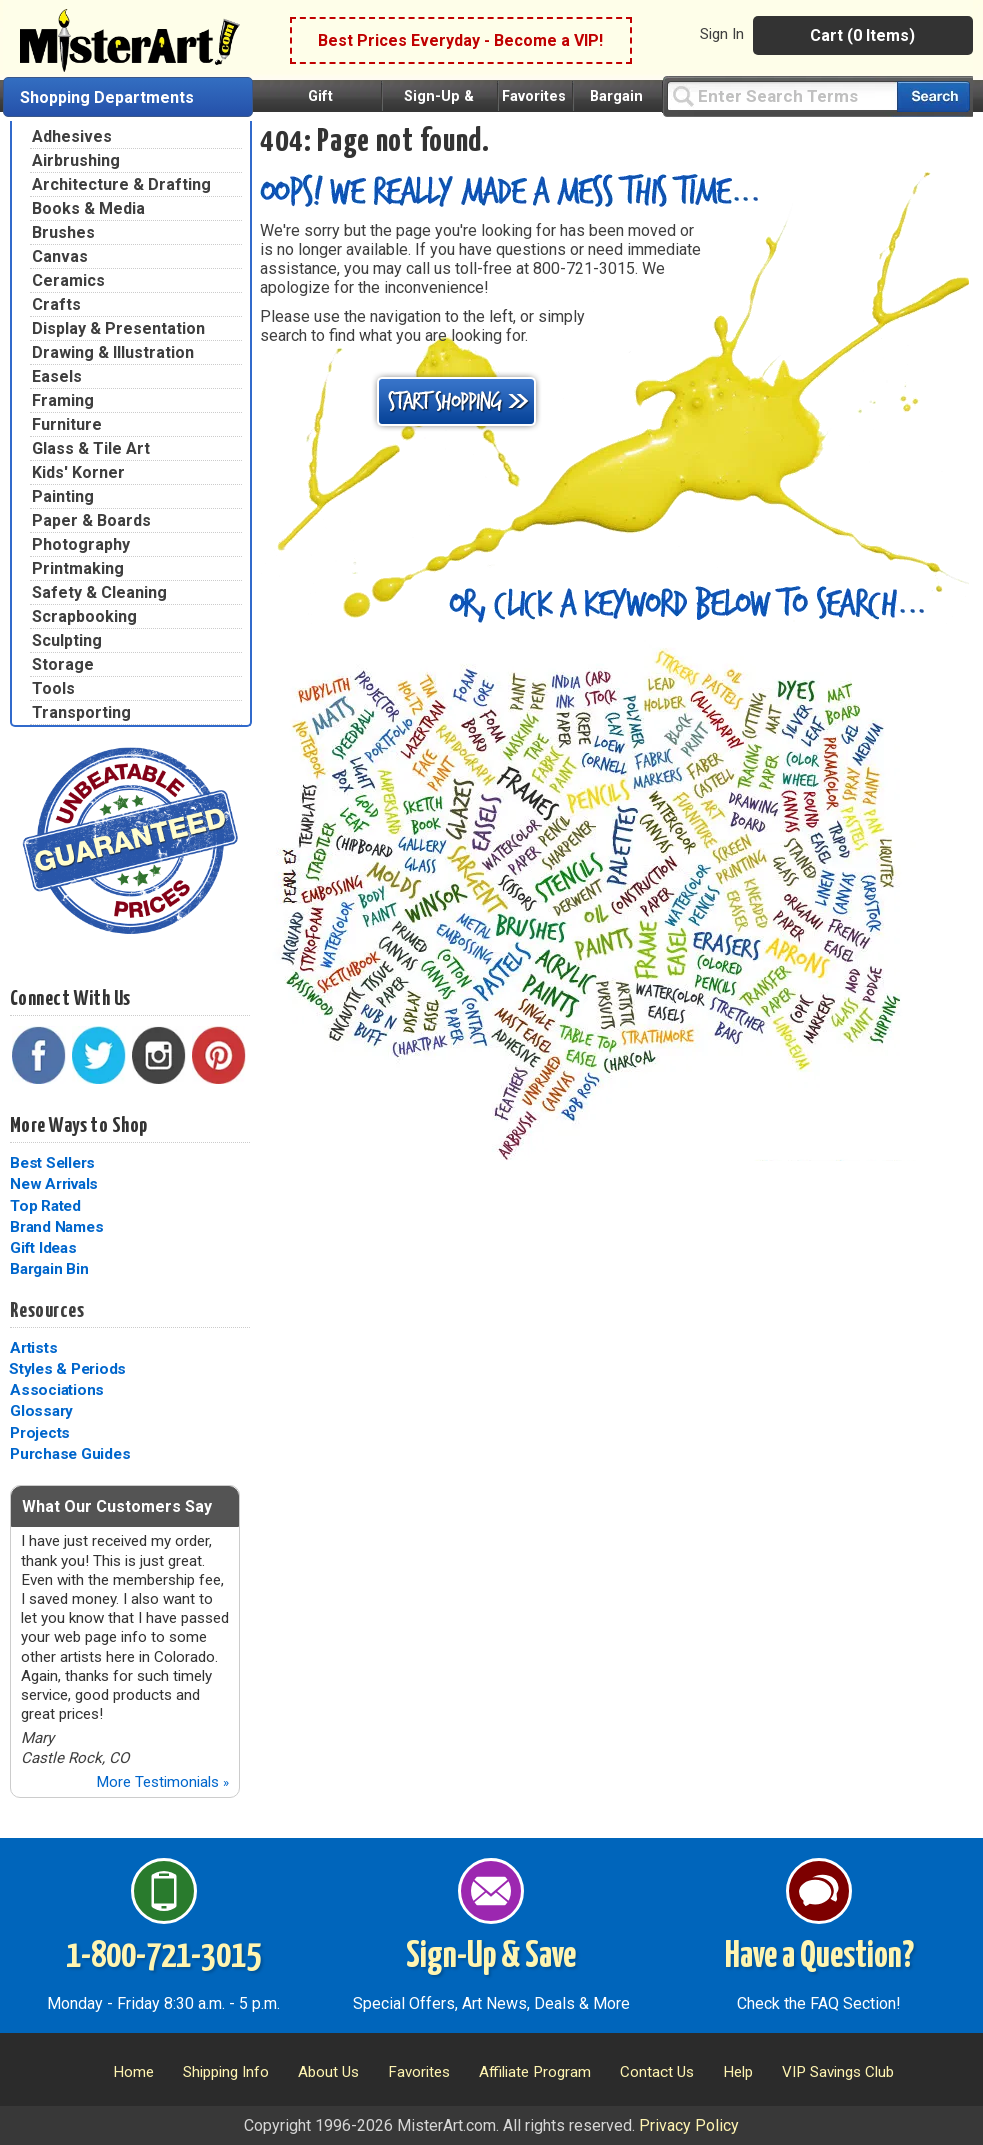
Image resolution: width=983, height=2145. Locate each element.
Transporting (81, 712)
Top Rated (45, 1206)
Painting (63, 496)
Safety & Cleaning (99, 592)
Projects (40, 1433)
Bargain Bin (49, 1269)
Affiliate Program (535, 2072)
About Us (328, 2072)
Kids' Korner (78, 472)
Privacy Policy (689, 2125)
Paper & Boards (91, 520)
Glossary (41, 1411)
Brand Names (56, 1227)
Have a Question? (819, 1957)
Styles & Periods (67, 1369)
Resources (47, 1311)
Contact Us (657, 2072)
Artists (33, 1348)
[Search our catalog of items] (933, 96)
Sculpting (67, 640)
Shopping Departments (107, 97)
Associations (57, 1390)
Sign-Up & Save (491, 1957)
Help (738, 2072)
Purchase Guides (70, 1454)
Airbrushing (76, 160)
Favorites (534, 96)
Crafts (56, 304)
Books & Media (88, 208)
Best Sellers (52, 1163)
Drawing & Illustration (113, 352)
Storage (63, 664)
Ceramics (68, 280)
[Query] (782, 95)
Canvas (60, 256)
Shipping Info (226, 2072)
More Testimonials (162, 1782)
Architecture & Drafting (121, 184)
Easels (57, 376)
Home (133, 2072)
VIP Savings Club (838, 2072)
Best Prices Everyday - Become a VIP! (460, 40)
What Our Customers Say (117, 1506)
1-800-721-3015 (163, 1957)
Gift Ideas (43, 1248)
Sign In (722, 34)
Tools (53, 688)
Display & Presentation (118, 328)
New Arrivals (54, 1184)
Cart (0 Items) (862, 35)
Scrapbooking (84, 616)
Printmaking (78, 568)
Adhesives (72, 136)
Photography (81, 544)
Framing (63, 400)
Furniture (67, 424)
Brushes (63, 232)
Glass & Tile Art (91, 448)
